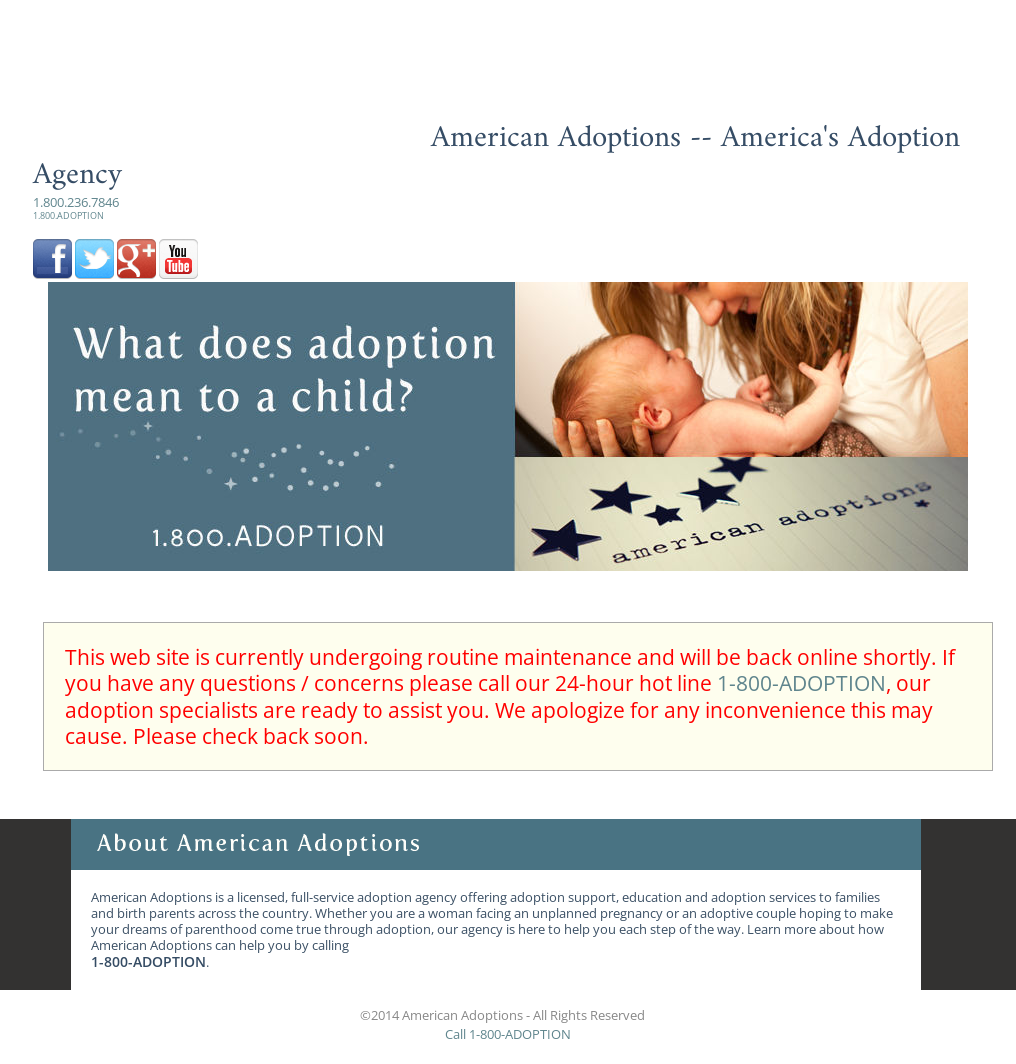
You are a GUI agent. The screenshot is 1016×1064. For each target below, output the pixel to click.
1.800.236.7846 (76, 207)
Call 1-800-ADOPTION (508, 1034)
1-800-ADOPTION (801, 682)
